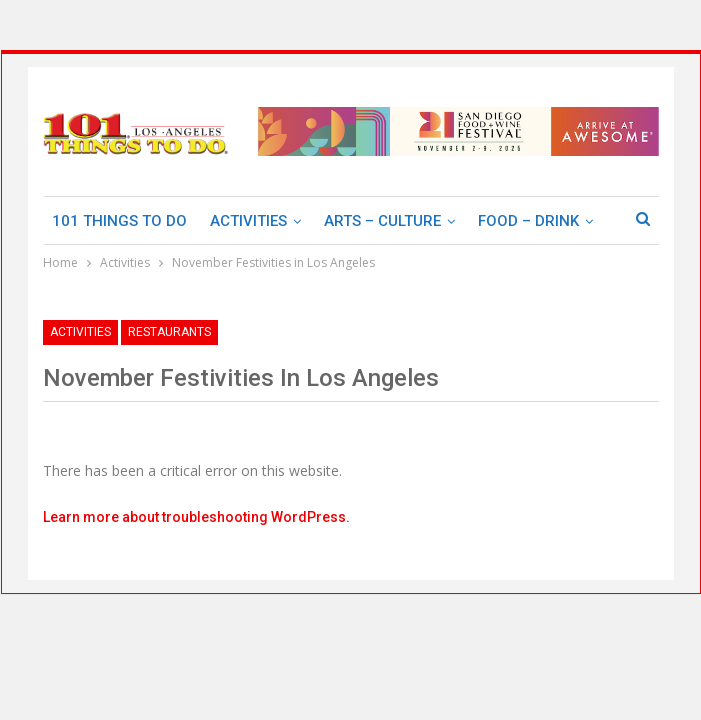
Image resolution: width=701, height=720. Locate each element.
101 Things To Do (119, 221)
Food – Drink (528, 221)
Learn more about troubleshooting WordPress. (196, 517)
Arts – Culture (382, 221)
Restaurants (169, 332)
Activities (248, 221)
